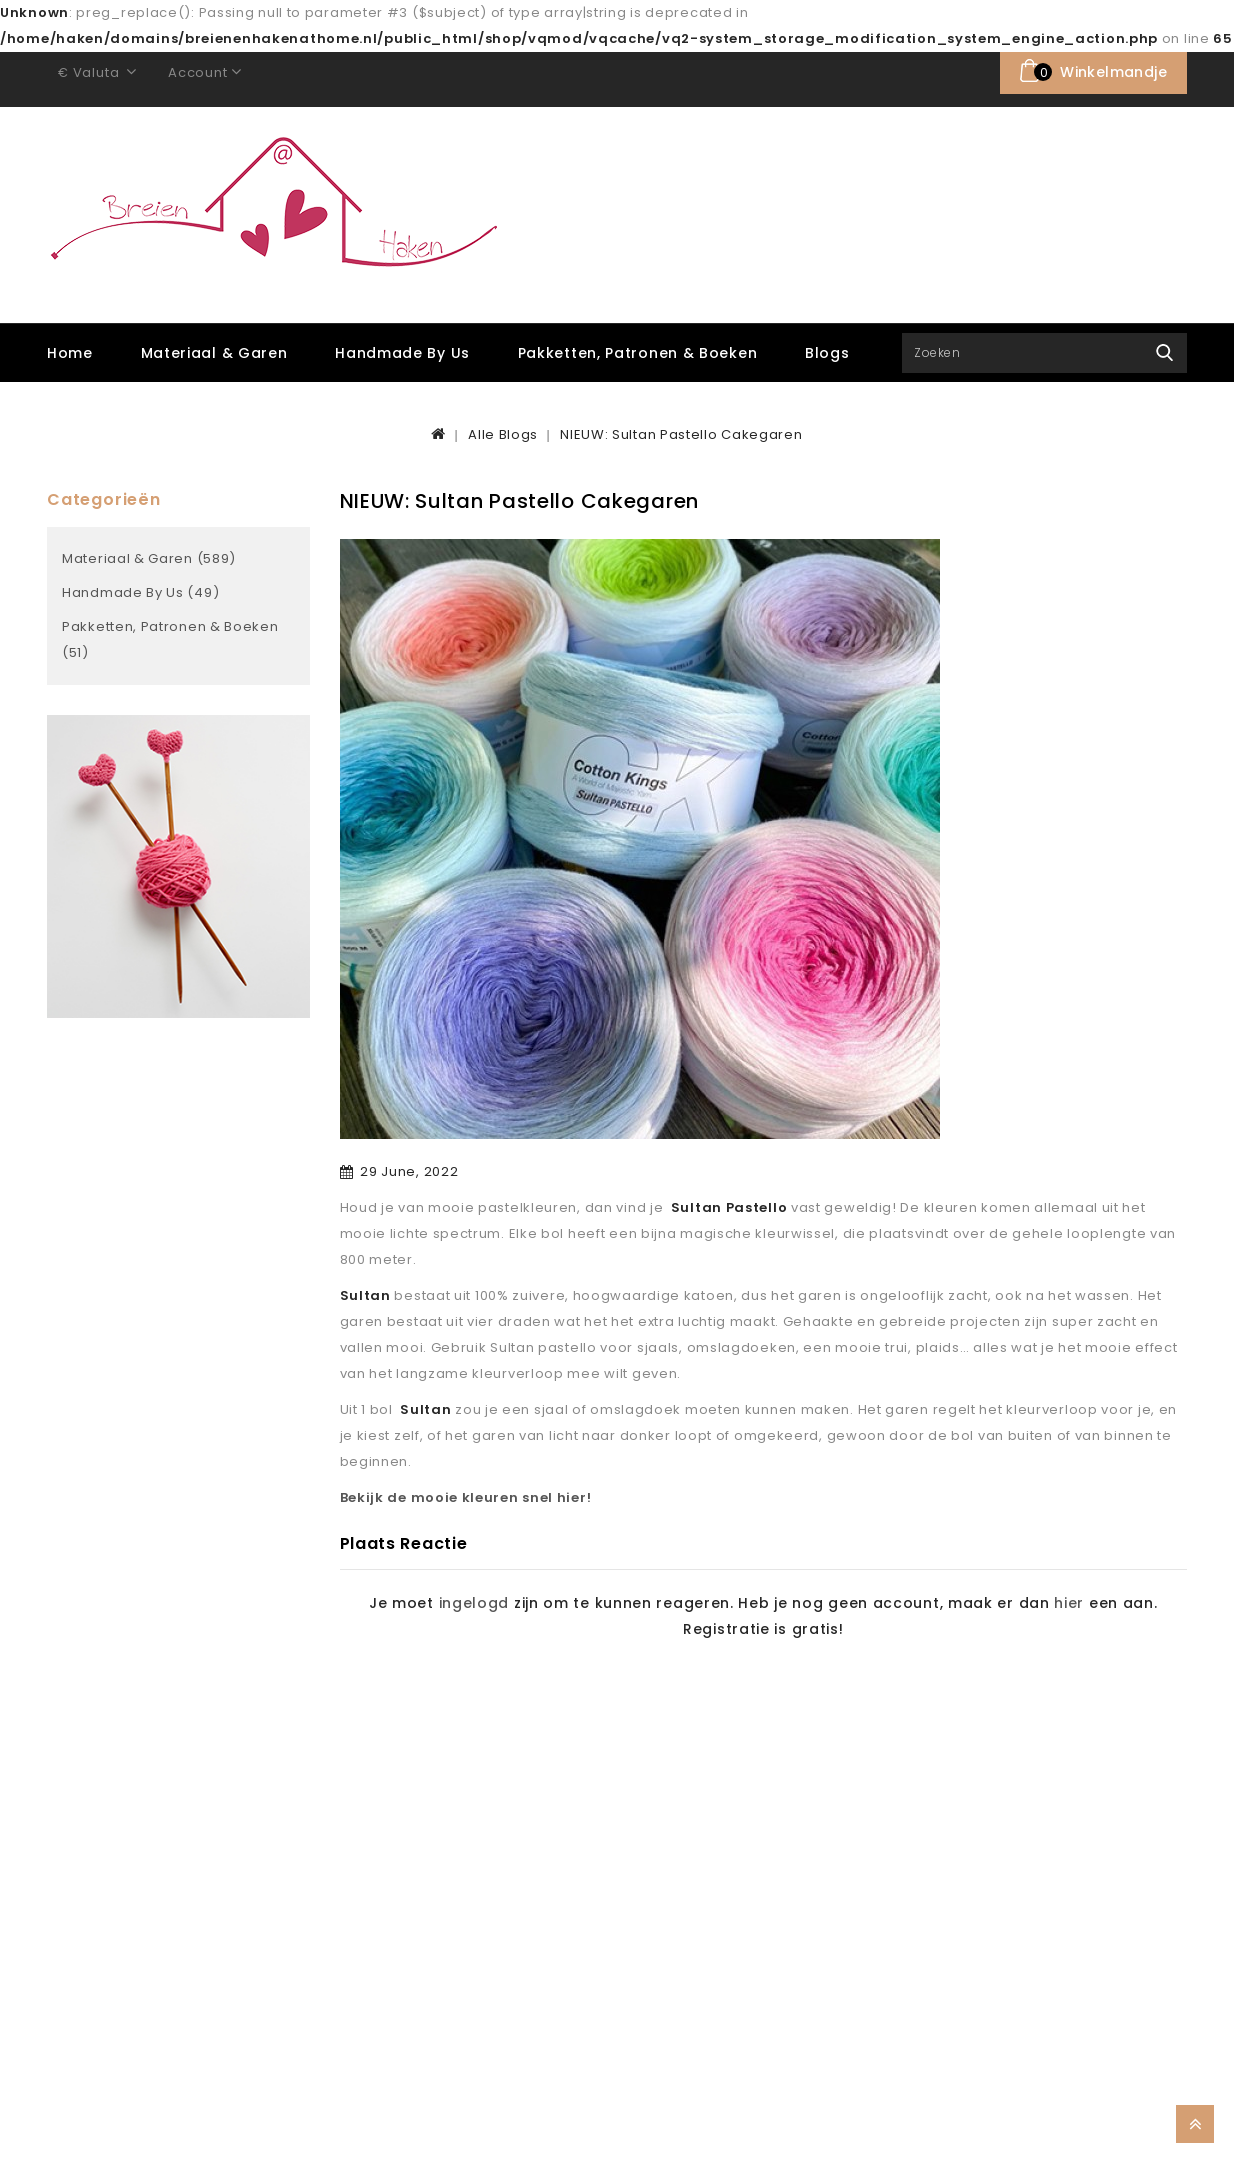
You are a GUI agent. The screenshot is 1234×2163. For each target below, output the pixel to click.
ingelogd (474, 1603)
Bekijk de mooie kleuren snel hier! (466, 1497)
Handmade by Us (402, 353)
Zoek (1164, 353)
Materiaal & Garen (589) (149, 558)
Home (70, 353)
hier (1069, 1603)
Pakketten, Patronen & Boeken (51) (170, 639)
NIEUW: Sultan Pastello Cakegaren (681, 434)
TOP (1195, 2124)
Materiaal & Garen (214, 353)
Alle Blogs (503, 434)
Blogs (827, 353)
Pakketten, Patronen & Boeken (638, 353)
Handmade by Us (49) (140, 592)
